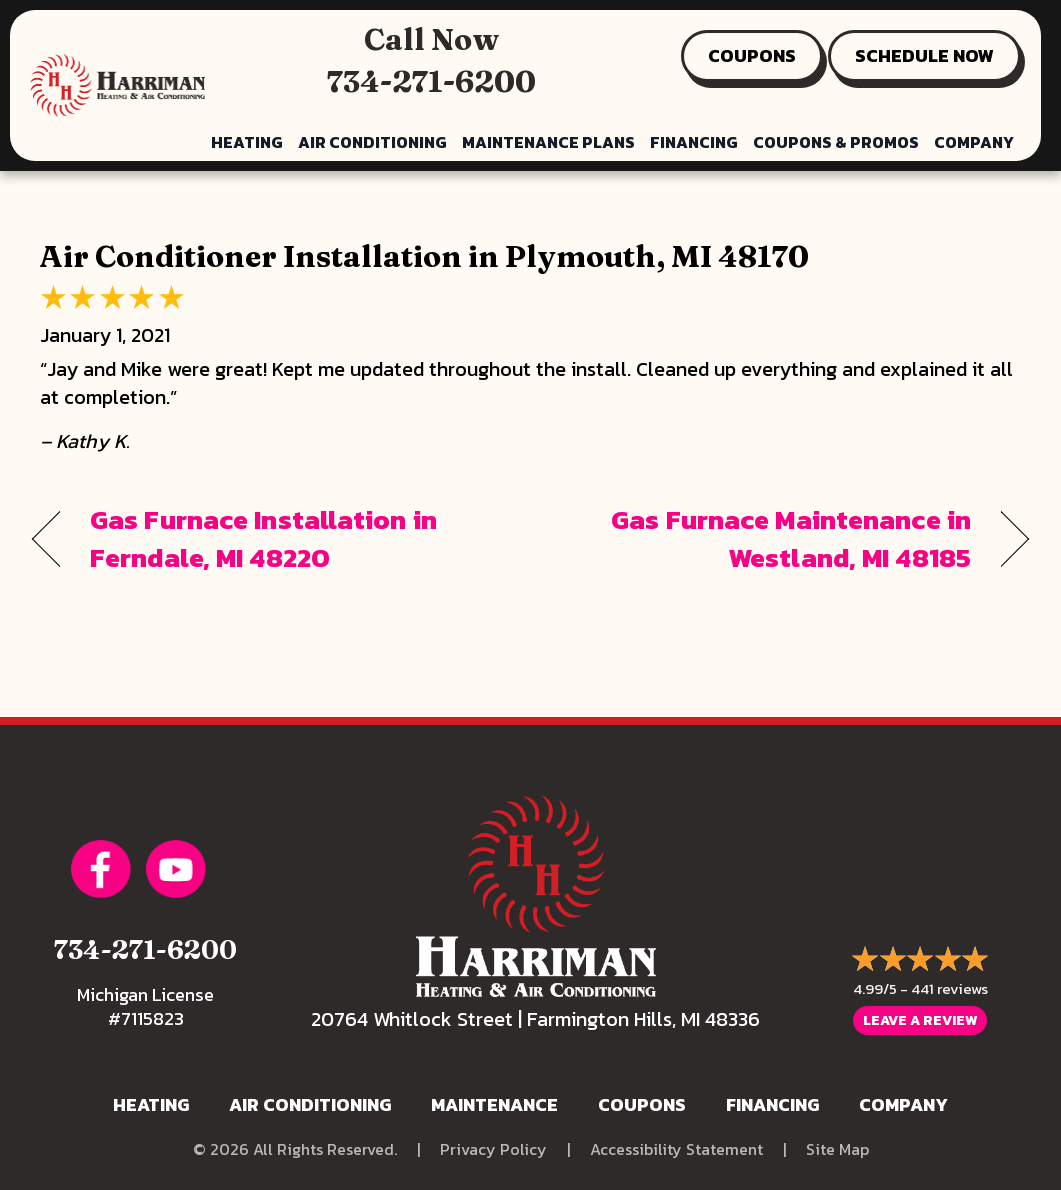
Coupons (642, 1104)
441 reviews (949, 988)
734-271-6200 (431, 81)
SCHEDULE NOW (924, 55)
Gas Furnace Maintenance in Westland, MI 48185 (765, 539)
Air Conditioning (372, 142)
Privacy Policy (493, 1149)
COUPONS (752, 55)
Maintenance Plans (548, 142)
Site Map (837, 1149)
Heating (247, 142)
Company (974, 142)
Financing (694, 142)
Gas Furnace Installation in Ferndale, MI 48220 (263, 539)
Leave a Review (920, 1020)
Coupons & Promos (836, 142)
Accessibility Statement (676, 1149)
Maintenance (494, 1104)
